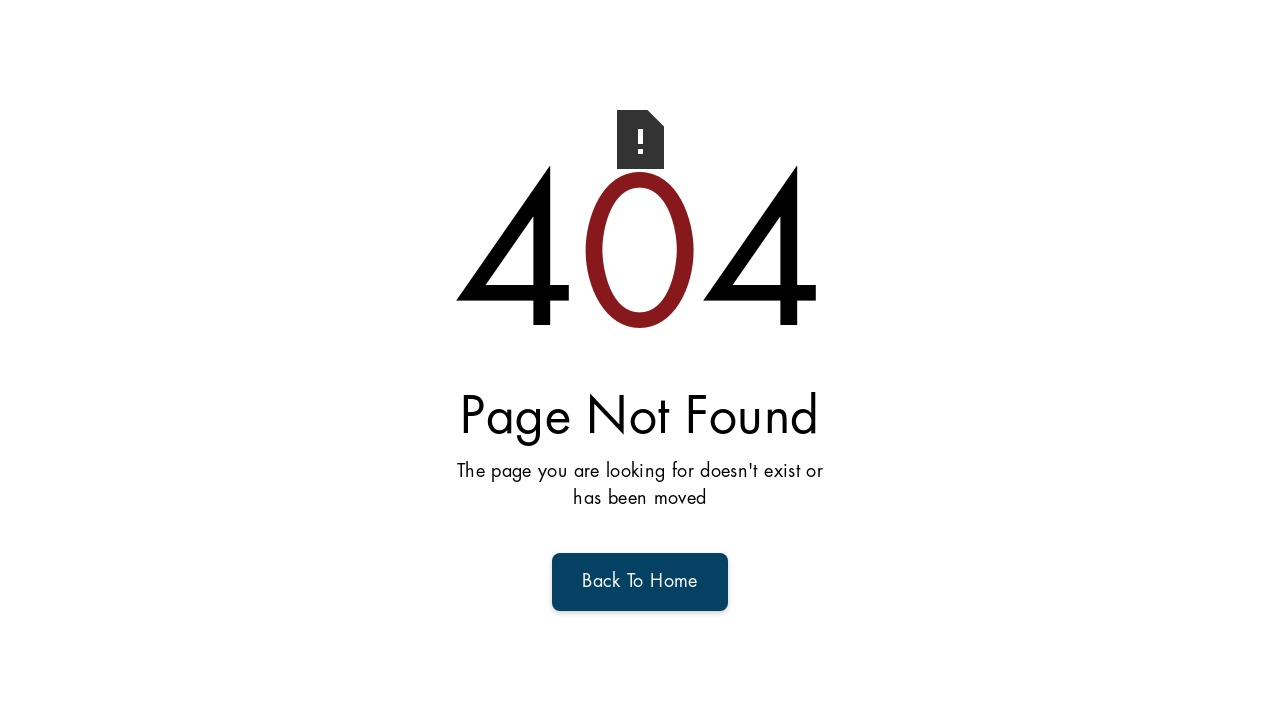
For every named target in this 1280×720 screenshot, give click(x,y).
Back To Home (639, 582)
